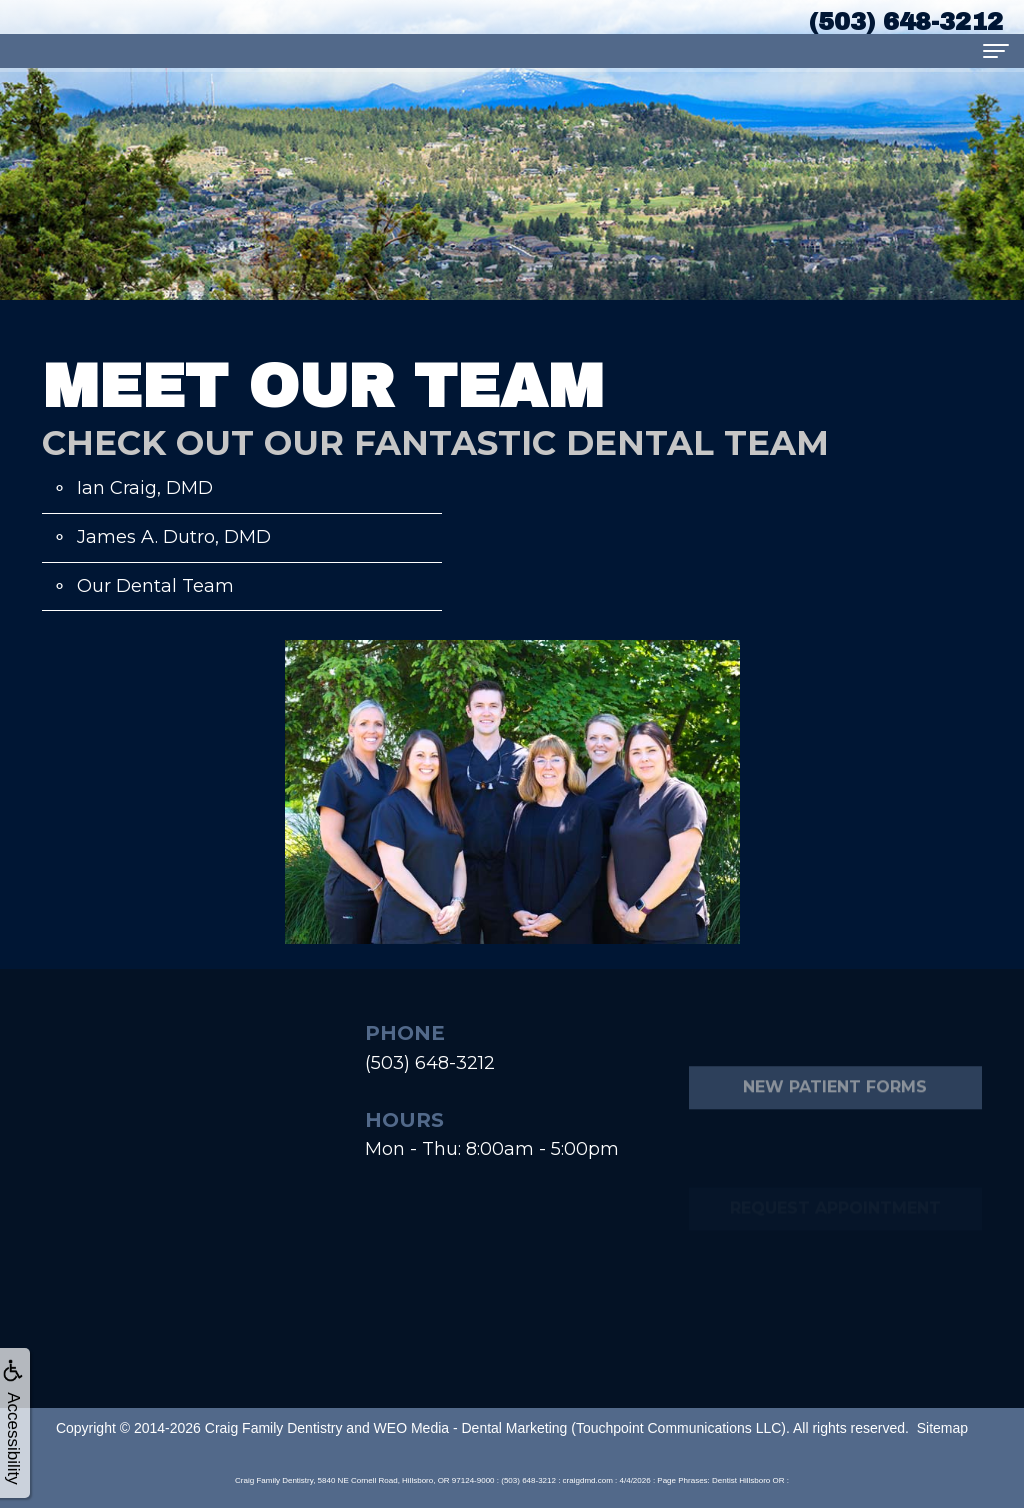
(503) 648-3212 (430, 1063)
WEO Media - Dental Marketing (471, 1428)
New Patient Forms (835, 1130)
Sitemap (942, 1428)
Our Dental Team (155, 586)
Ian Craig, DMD (145, 488)
